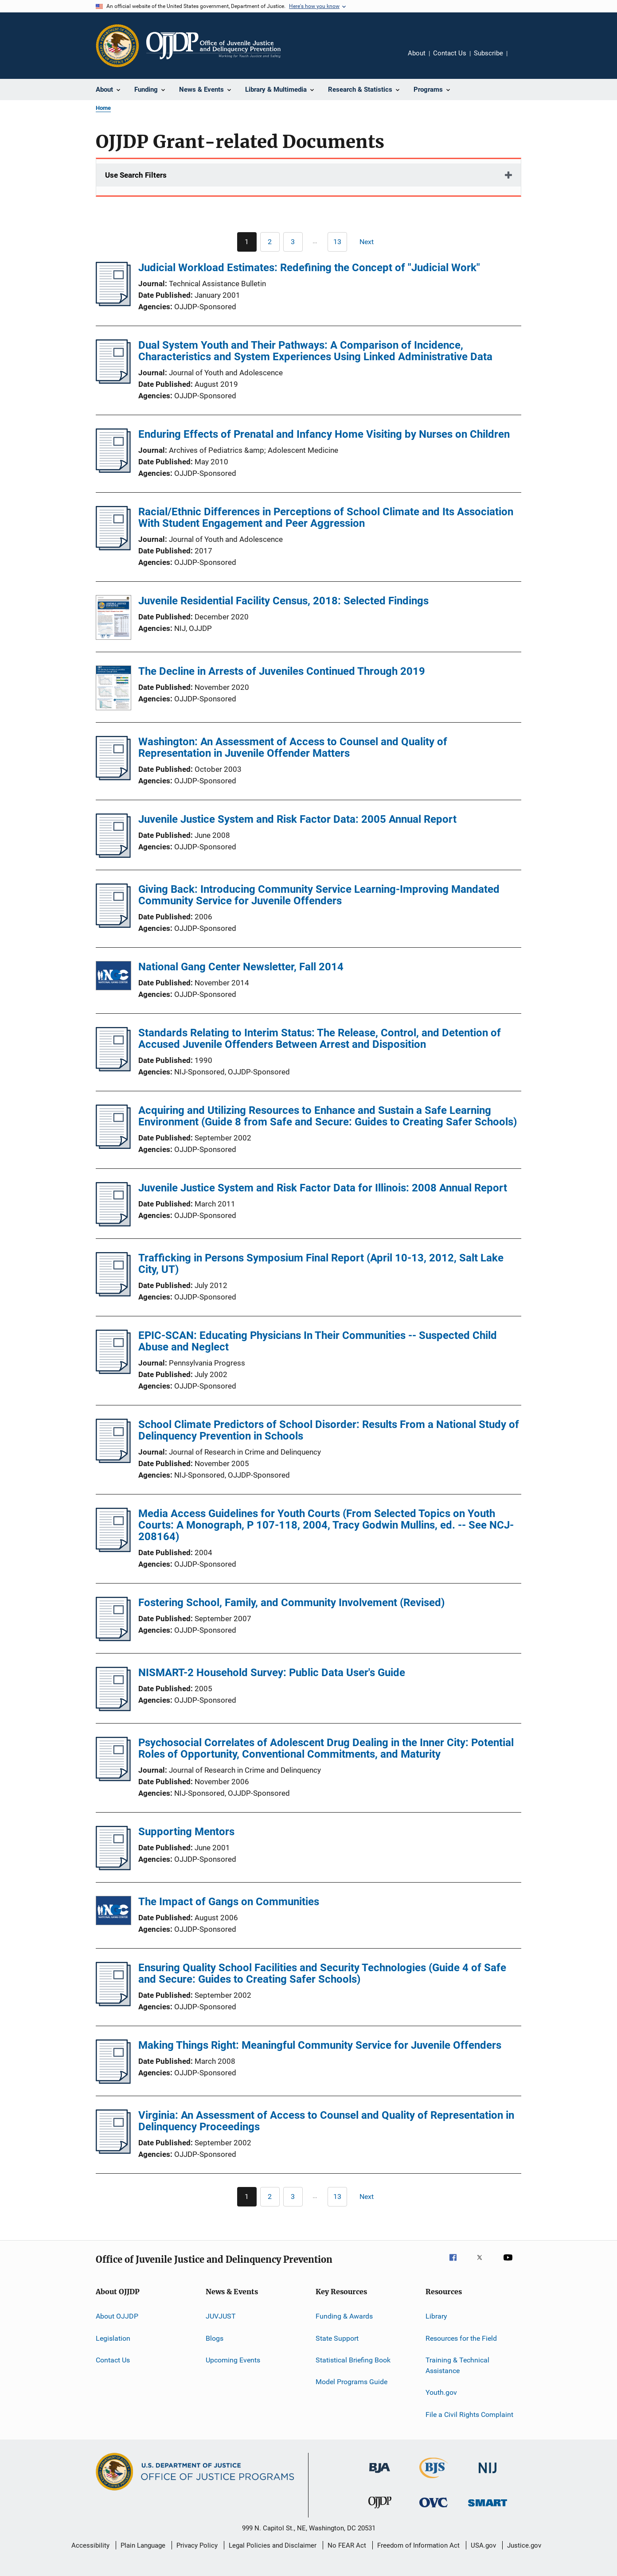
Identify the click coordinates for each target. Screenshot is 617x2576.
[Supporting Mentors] (113, 1867)
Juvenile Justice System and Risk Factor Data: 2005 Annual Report (297, 819)
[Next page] (370, 242)
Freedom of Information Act (418, 2545)
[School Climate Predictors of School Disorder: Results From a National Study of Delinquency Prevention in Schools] (113, 1460)
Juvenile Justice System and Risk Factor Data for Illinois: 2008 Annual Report (322, 1188)
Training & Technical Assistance (457, 2365)
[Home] (213, 45)
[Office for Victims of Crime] (433, 2508)
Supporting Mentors (186, 1831)
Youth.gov (441, 2392)
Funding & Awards (344, 2316)
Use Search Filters (136, 175)
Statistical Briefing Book (353, 2360)
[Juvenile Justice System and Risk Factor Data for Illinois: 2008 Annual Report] (113, 1223)
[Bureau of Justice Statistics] (433, 2480)
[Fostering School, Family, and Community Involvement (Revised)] (113, 1638)
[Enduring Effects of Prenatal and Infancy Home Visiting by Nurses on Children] (113, 470)
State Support (337, 2338)
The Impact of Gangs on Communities (228, 1901)
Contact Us (449, 53)
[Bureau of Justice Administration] (379, 2474)
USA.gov (483, 2545)
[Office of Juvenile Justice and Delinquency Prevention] (379, 2510)
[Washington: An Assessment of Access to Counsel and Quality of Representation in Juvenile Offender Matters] (113, 777)
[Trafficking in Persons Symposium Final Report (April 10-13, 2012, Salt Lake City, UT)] (113, 1293)
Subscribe (488, 53)
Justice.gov (524, 2545)
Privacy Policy (197, 2545)
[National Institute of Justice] (487, 2475)
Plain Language (143, 2545)
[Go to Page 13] (337, 242)
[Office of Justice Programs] (117, 45)
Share (521, 59)
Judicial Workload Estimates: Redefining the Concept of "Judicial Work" (309, 267)
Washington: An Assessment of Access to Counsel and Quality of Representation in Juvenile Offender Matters (292, 747)
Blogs (214, 2338)
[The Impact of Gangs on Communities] (113, 1912)
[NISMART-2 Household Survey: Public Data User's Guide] (113, 1708)
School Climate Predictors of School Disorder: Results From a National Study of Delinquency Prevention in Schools (328, 1430)
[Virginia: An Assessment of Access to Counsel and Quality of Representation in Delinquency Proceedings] (113, 2151)
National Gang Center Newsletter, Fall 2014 (241, 967)
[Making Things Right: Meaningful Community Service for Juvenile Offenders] (113, 2081)
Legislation (113, 2338)
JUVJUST (221, 2316)
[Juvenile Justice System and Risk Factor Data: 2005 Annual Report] (113, 855)
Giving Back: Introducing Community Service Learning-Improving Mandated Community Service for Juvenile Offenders (319, 895)
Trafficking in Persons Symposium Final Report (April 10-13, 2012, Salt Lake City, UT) (321, 1264)
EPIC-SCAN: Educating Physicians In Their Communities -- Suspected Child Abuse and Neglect (317, 1341)
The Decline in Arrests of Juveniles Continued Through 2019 (281, 671)
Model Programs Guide (351, 2382)
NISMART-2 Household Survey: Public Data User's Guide (271, 1672)
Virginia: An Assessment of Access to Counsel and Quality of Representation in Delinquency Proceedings (326, 2121)
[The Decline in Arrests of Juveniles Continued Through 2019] (113, 689)
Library (436, 2316)
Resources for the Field (461, 2338)
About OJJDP (117, 2316)
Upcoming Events (233, 2360)
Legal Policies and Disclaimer (272, 2545)
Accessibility (90, 2545)
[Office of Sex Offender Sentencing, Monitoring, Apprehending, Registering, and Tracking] (487, 2508)
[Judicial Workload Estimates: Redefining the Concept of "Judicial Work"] (113, 303)
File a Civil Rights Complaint (469, 2414)
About (417, 53)
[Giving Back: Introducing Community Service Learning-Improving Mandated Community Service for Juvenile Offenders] (113, 925)
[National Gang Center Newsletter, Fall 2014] (113, 977)
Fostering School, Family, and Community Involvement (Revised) (291, 1602)
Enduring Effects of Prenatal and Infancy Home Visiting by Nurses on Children (324, 434)
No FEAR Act (347, 2545)
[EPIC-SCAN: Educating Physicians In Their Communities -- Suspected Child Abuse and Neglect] (113, 1371)
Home (103, 108)
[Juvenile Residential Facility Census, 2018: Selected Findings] (113, 619)
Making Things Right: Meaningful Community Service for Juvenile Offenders (319, 2045)
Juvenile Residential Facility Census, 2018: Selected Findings (283, 601)
